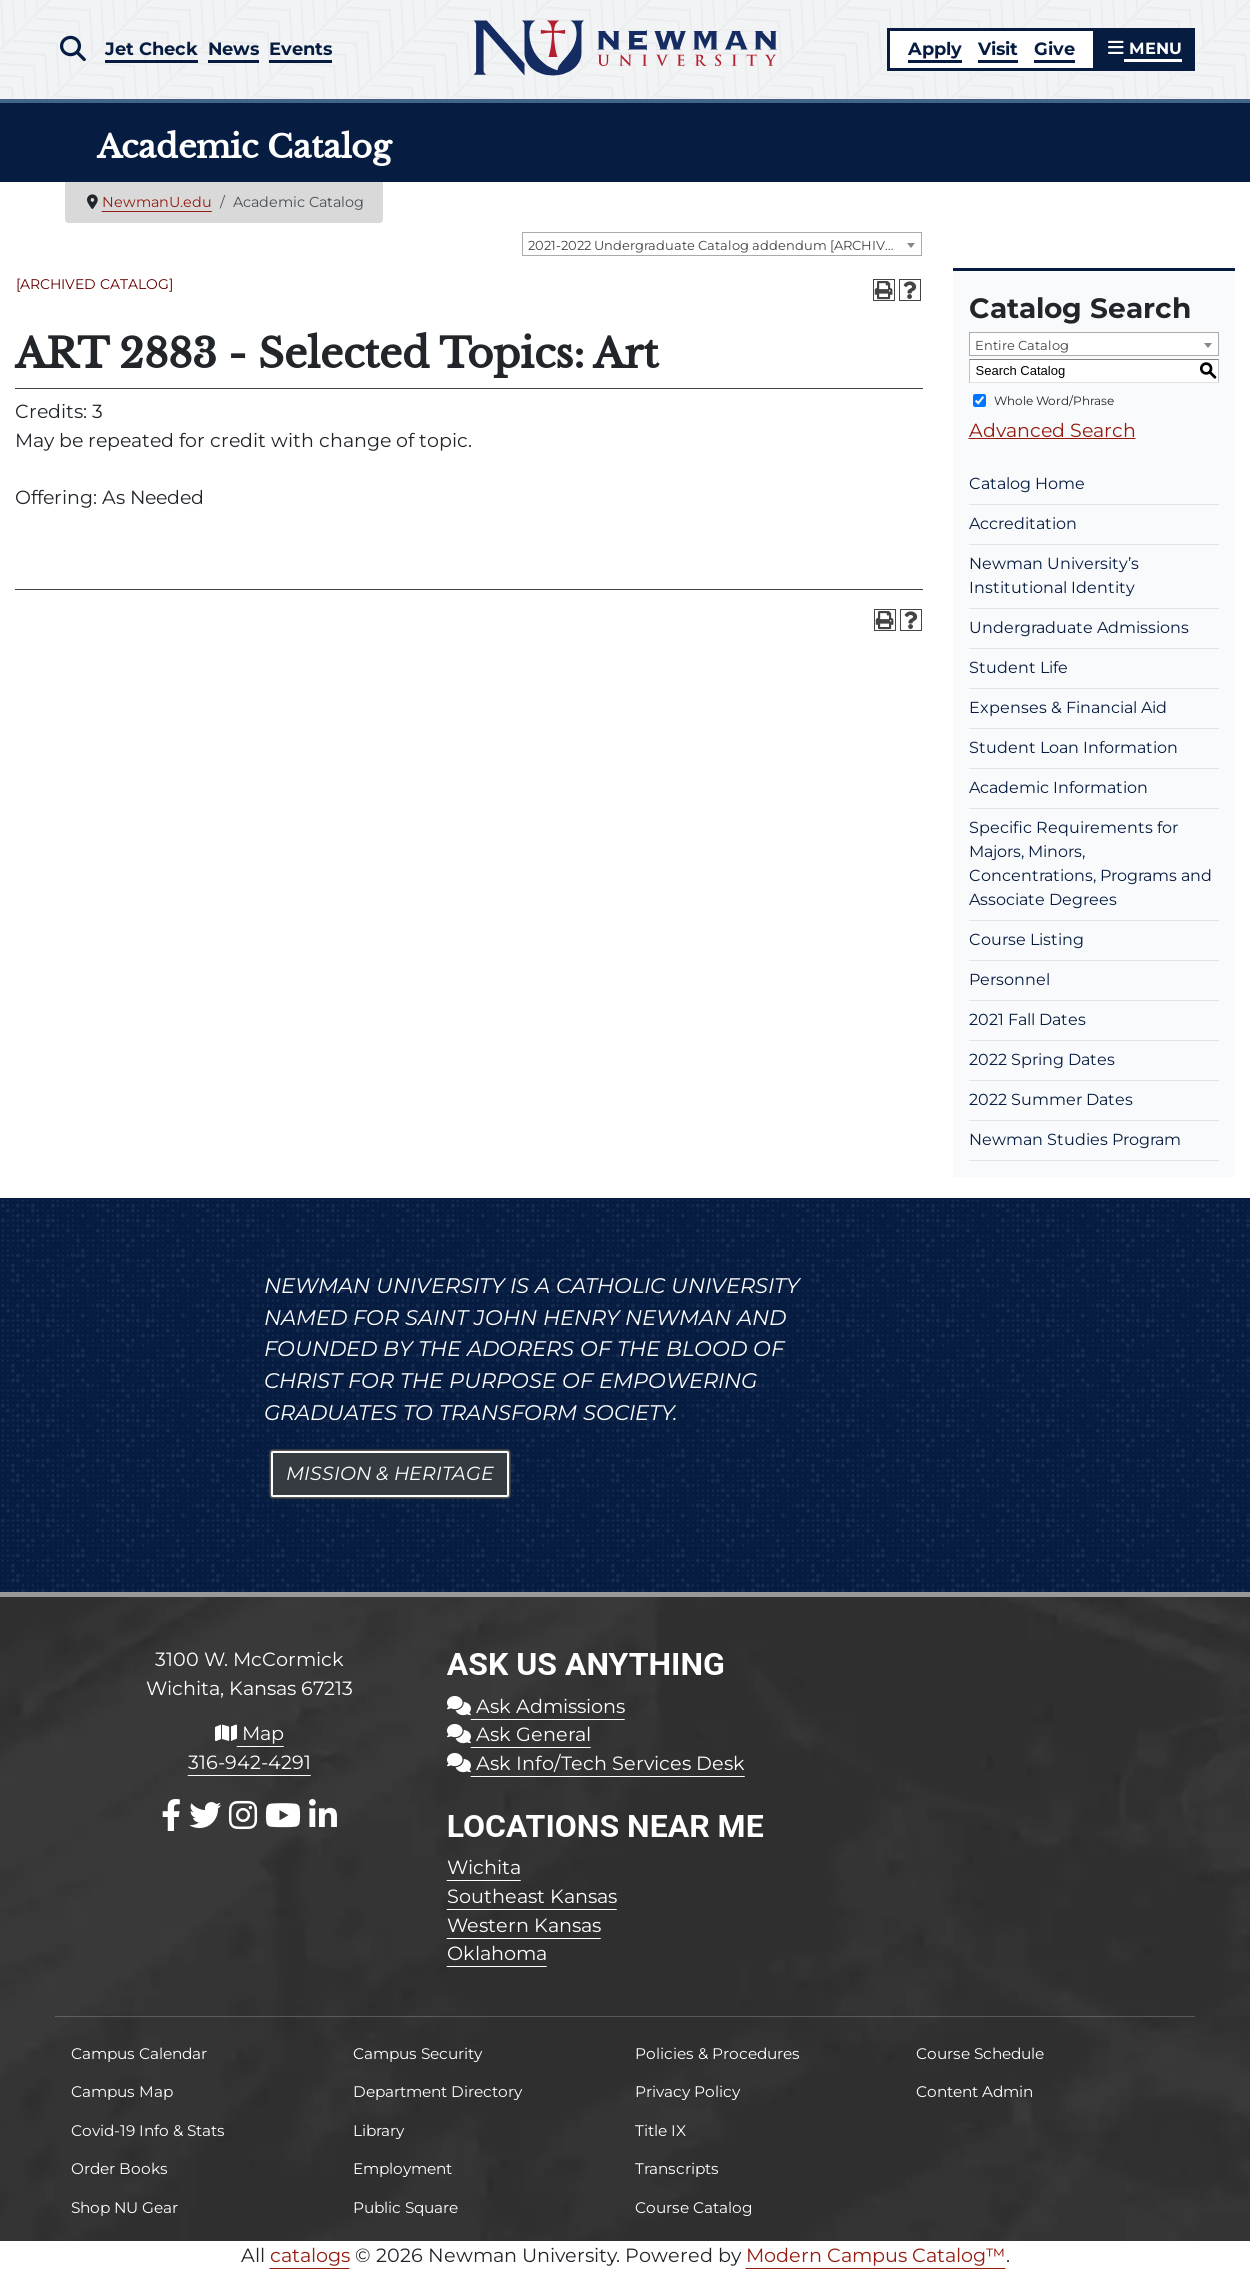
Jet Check (154, 52)
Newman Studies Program (1075, 1153)
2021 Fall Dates (1027, 1033)
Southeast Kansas (532, 1910)
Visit (994, 55)
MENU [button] (1143, 55)
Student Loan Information (1073, 761)
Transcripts (677, 2182)
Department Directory (437, 2106)
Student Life (1018, 681)
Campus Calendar (139, 2067)
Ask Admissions (536, 1720)
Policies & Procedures (717, 2067)
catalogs (310, 2269)
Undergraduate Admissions (1079, 641)
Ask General (519, 1748)
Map (249, 1747)
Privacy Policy (687, 2106)
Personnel (1009, 993)
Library (378, 2144)
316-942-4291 (249, 1776)
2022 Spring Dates (1042, 1073)
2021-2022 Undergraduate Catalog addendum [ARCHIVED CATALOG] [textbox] (724, 260)
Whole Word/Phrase (1054, 414)
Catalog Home (1027, 497)
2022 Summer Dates (1051, 1113)
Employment (402, 2182)
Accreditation (1023, 537)
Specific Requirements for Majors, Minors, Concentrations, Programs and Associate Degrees (1090, 877)
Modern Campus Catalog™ (876, 2269)
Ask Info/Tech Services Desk (596, 1777)
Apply (931, 55)
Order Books (119, 2182)
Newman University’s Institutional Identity (1054, 589)
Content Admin (974, 2106)
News (241, 52)
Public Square (405, 2221)
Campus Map (122, 2106)
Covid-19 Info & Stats (148, 2144)
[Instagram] (243, 1829)
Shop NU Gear (124, 2221)
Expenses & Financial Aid (1068, 721)
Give (1050, 55)
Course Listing (1026, 953)
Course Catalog (694, 2221)
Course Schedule (980, 2067)
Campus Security (417, 2067)
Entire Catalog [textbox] (1022, 359)
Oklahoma (497, 1968)
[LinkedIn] (323, 1829)
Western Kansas (524, 1939)
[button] (72, 53)
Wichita (484, 1881)
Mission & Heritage (390, 1487)
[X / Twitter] (205, 1829)
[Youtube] (283, 1829)
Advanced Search (1052, 444)
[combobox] (722, 259)
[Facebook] (171, 1829)
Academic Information (1058, 801)
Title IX (660, 2144)
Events (313, 52)
